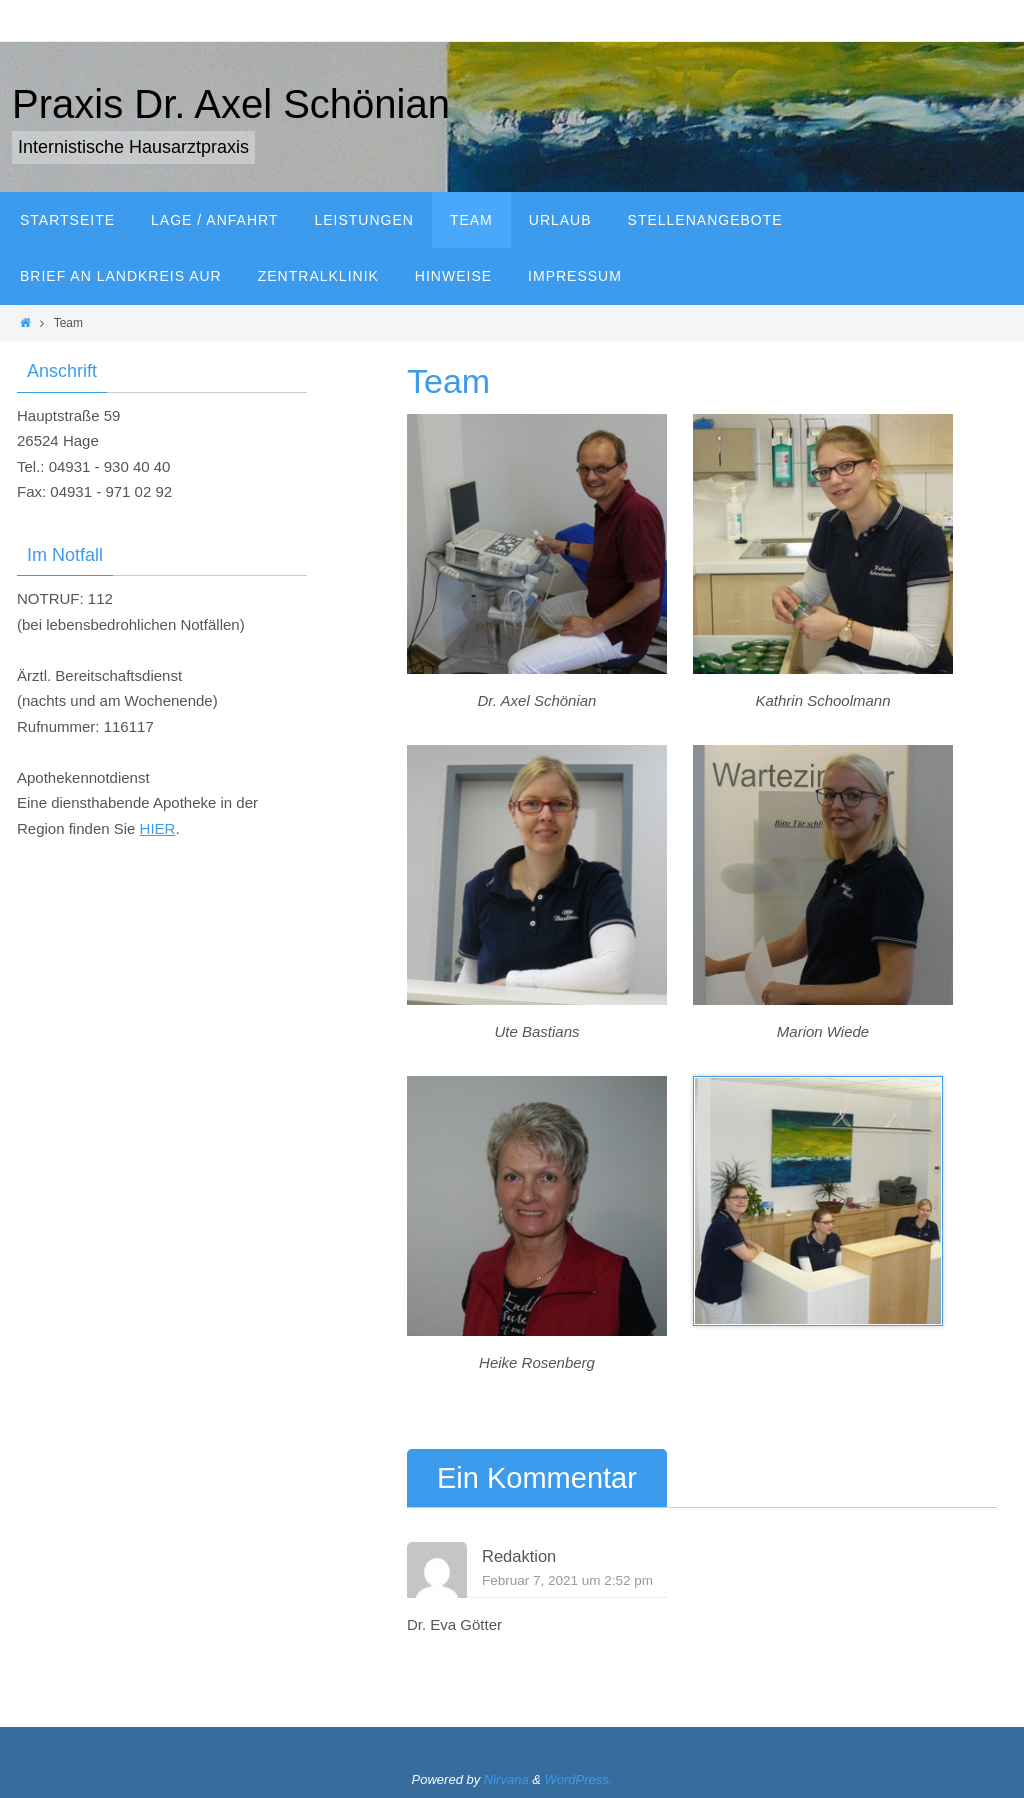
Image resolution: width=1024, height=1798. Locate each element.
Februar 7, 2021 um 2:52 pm (567, 1580)
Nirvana (506, 1779)
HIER (158, 828)
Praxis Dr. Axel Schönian (231, 104)
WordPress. (579, 1779)
